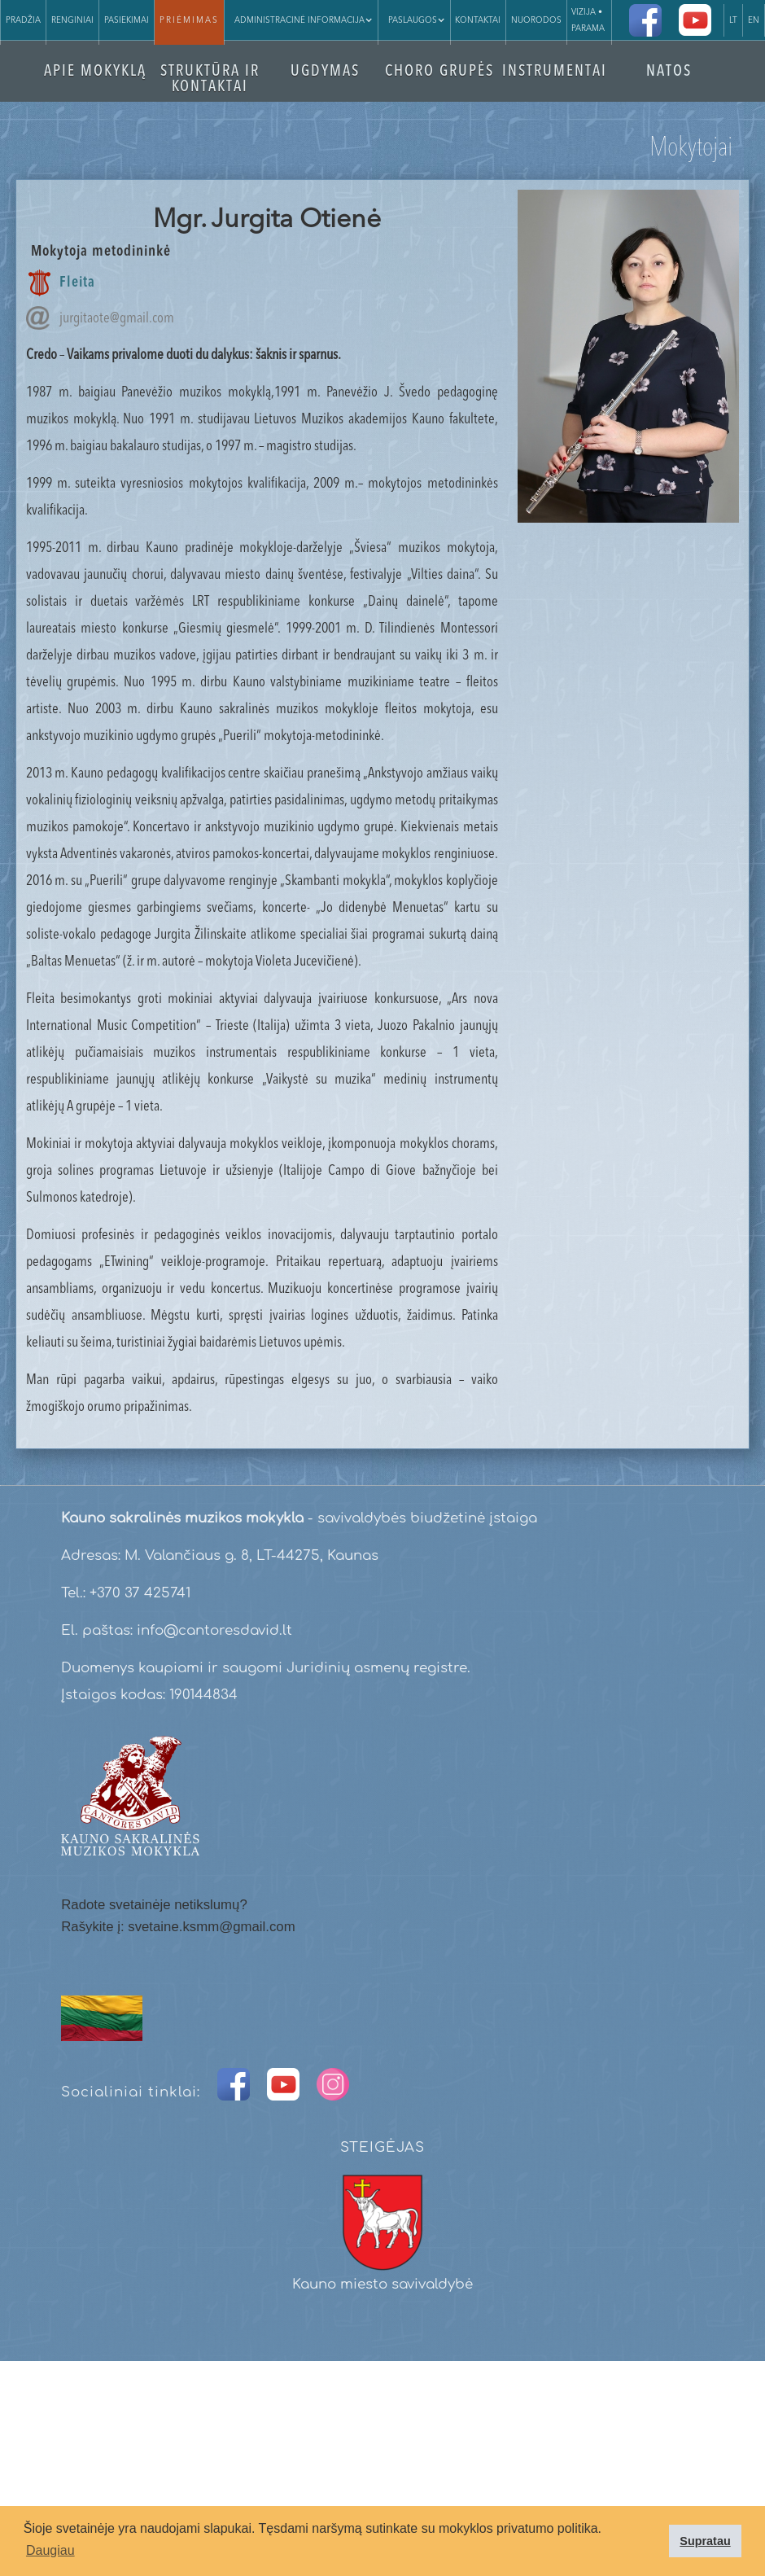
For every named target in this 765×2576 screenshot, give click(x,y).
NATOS (669, 72)
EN (753, 20)
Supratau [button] (705, 2541)
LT (733, 20)
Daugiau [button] (50, 2550)
